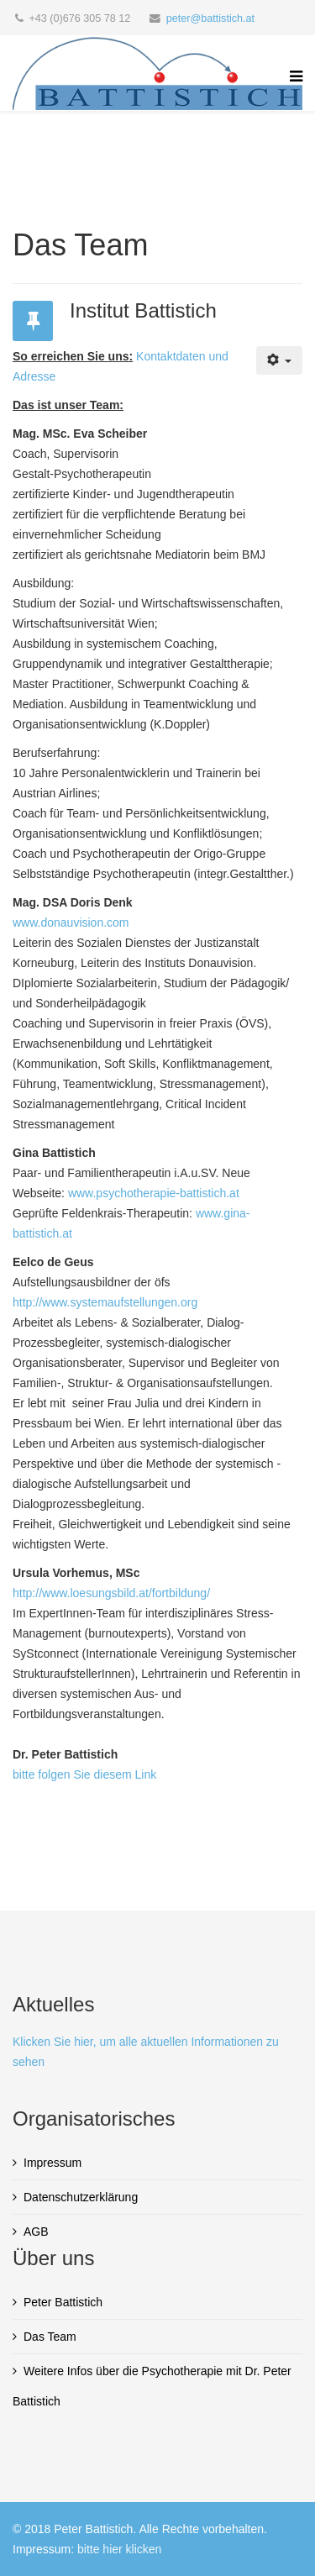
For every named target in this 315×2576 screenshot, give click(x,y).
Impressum (52, 2162)
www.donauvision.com (71, 922)
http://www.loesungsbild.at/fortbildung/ (111, 1593)
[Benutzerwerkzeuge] (279, 360)
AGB (36, 2231)
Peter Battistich (63, 2302)
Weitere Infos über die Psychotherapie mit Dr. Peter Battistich (152, 2386)
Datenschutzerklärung (81, 2197)
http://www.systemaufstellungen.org (105, 1302)
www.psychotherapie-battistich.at (153, 1193)
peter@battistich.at (210, 18)
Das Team (50, 2336)
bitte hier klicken (119, 2549)
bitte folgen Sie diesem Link (84, 1774)
